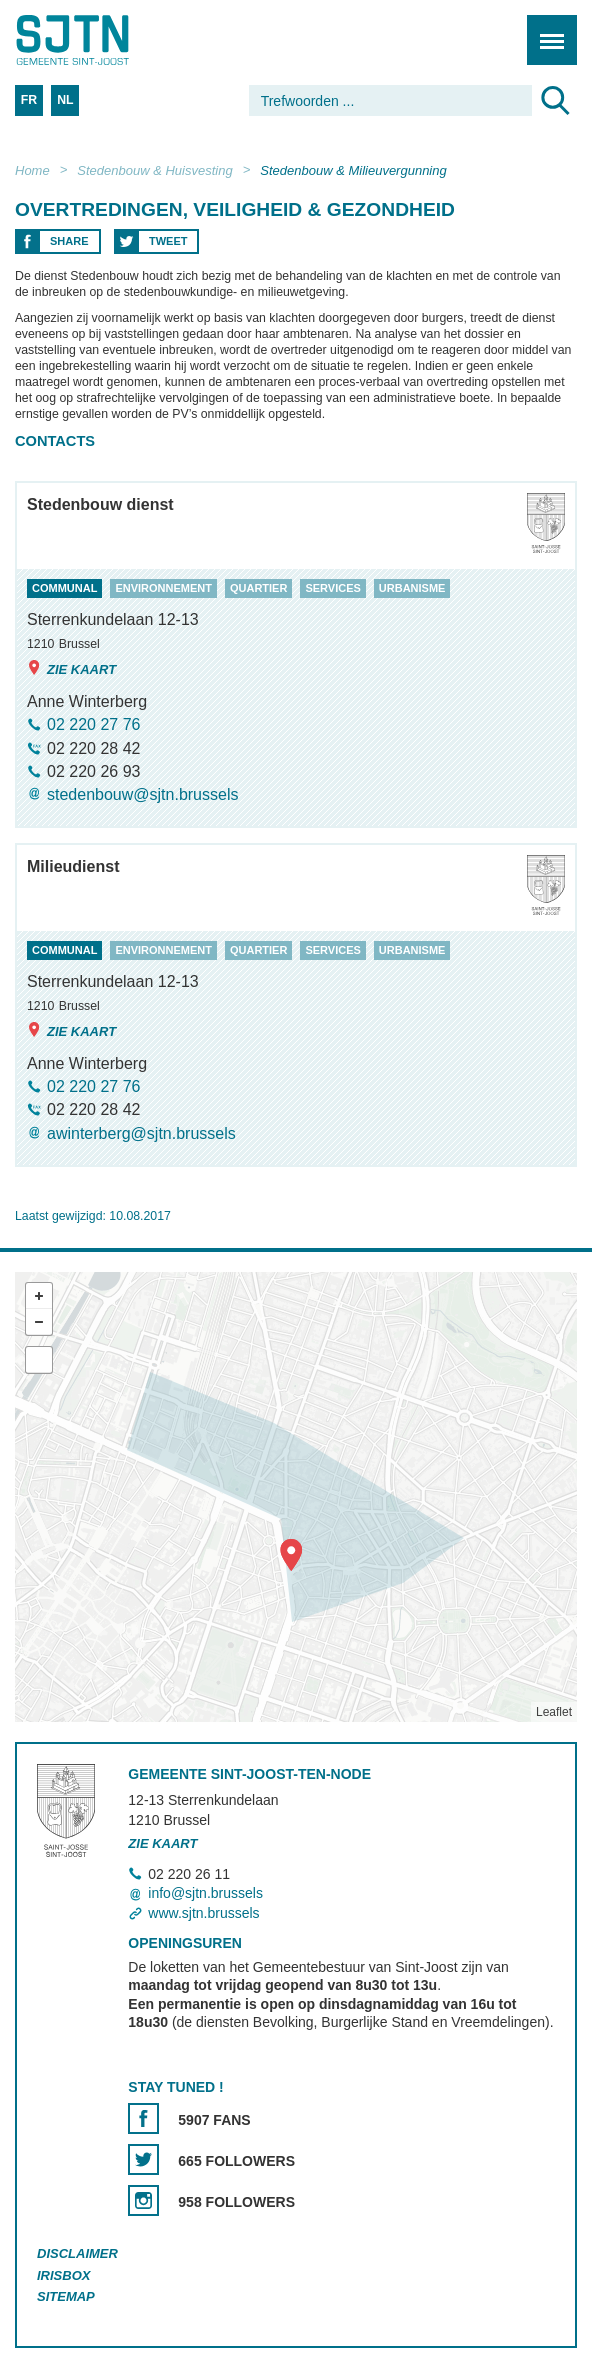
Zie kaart (71, 668)
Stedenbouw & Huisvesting (154, 170)
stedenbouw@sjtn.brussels (142, 794)
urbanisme (412, 588)
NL (65, 100)
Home (32, 170)
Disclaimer (77, 2253)
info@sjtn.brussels (205, 1893)
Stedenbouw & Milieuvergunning (353, 170)
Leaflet (554, 1712)
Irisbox (63, 2275)
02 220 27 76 (93, 724)
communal (64, 588)
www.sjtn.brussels (203, 1913)
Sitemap (66, 2296)
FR (29, 100)
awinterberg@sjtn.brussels (141, 1133)
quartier (258, 588)
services (332, 588)
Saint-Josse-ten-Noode (101, 40)
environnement (163, 588)
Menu (545, 29)
